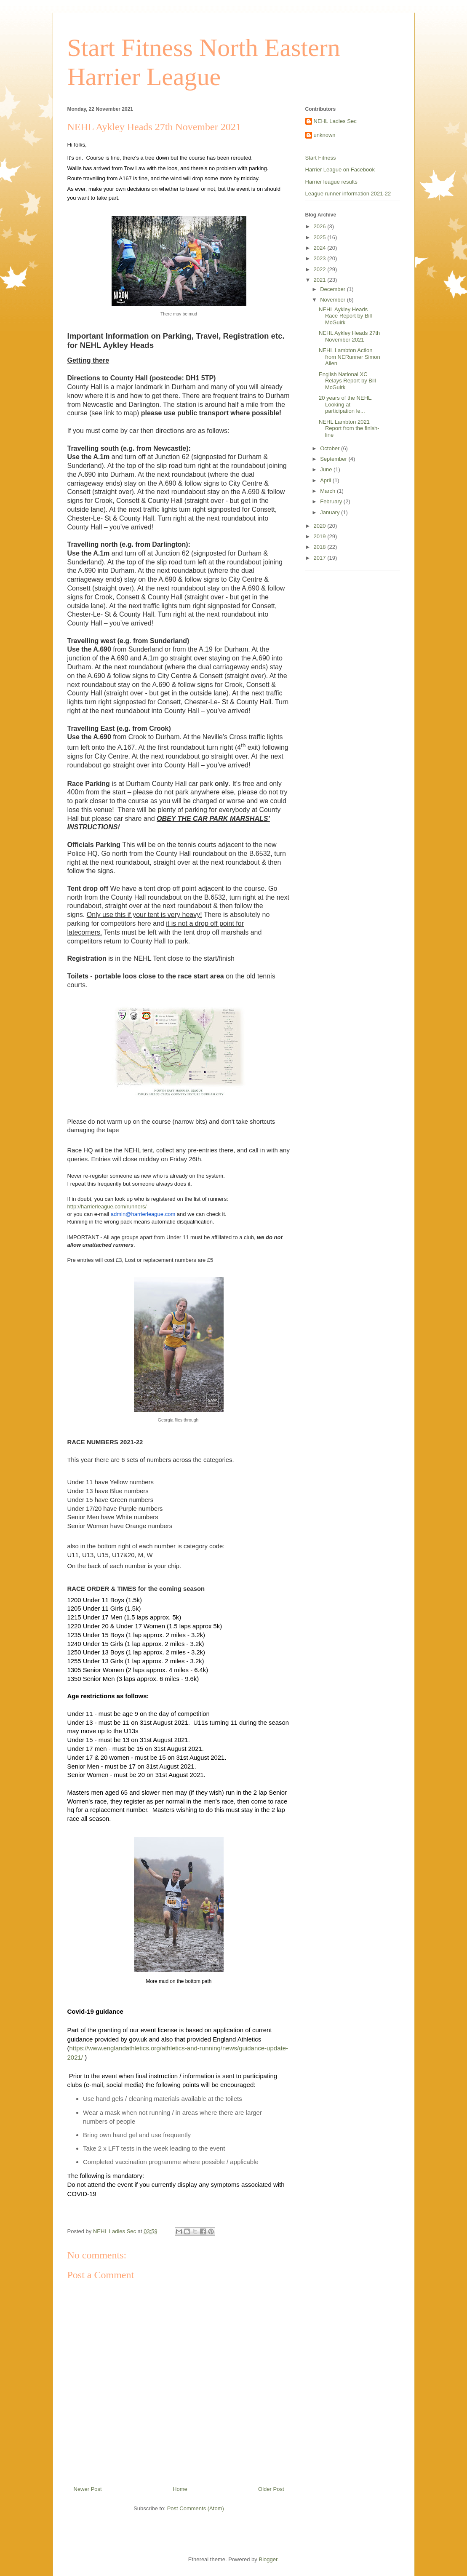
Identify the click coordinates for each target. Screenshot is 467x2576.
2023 (321, 258)
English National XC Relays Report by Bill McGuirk (347, 380)
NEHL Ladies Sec (335, 121)
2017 (321, 558)
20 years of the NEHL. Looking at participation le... (346, 404)
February (332, 501)
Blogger (268, 2559)
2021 (321, 280)
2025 (321, 237)
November (333, 300)
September (334, 459)
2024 (321, 248)
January (330, 512)
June (327, 469)
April (326, 480)
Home (180, 2489)
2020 (321, 526)
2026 (321, 226)
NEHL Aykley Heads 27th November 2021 (349, 336)
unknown (325, 135)
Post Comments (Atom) (195, 2508)
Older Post (271, 2489)
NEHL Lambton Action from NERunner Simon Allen (349, 356)
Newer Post (88, 2489)
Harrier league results (331, 182)
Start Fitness (320, 158)
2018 (321, 547)
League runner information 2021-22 (348, 193)
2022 (321, 269)
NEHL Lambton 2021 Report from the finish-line (349, 428)
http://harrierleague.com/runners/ (107, 1206)
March (328, 491)
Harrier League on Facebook (340, 169)
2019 (321, 536)
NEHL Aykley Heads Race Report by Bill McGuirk (345, 316)
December (333, 289)
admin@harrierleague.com (143, 1214)
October (330, 448)
